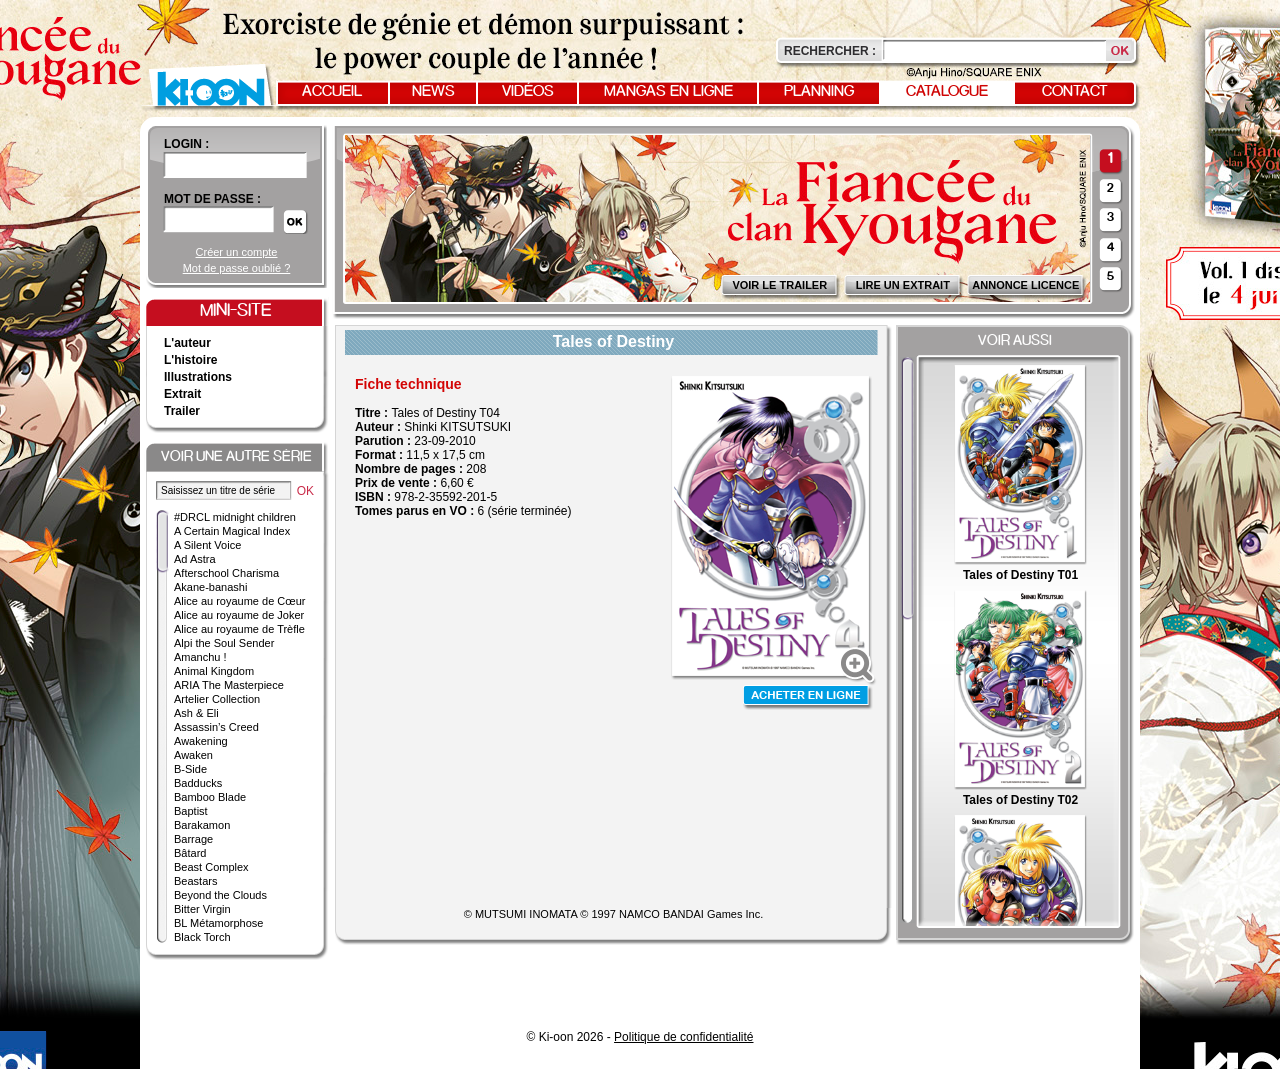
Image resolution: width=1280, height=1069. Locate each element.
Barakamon (202, 825)
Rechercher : (830, 51)
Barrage (193, 839)
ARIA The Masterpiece (229, 685)
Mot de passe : (212, 199)
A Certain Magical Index (232, 531)
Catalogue (947, 92)
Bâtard (190, 853)
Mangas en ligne (668, 92)
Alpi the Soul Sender (224, 643)
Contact (1075, 92)
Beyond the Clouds (220, 895)
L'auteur (187, 343)
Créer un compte (237, 252)
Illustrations (198, 377)
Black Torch (202, 937)
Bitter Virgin (202, 909)
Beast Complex (211, 867)
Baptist (191, 811)
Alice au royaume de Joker (239, 615)
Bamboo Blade (210, 797)
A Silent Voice (207, 545)
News (433, 92)
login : (186, 144)
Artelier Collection (217, 699)
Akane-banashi (210, 587)
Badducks (198, 783)
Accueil (332, 92)
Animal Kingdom (214, 671)
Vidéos (528, 92)
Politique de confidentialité (683, 1037)
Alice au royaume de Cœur (239, 601)
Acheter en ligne (808, 697)
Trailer (182, 411)
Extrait (182, 394)
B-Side (190, 769)
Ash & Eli (196, 713)
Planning (819, 92)
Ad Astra (195, 559)
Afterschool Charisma (226, 573)
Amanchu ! (200, 657)
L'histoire (191, 360)
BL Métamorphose (218, 923)
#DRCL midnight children (235, 517)
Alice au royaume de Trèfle (239, 629)
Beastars (195, 881)
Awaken (193, 755)
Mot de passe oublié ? (237, 268)
